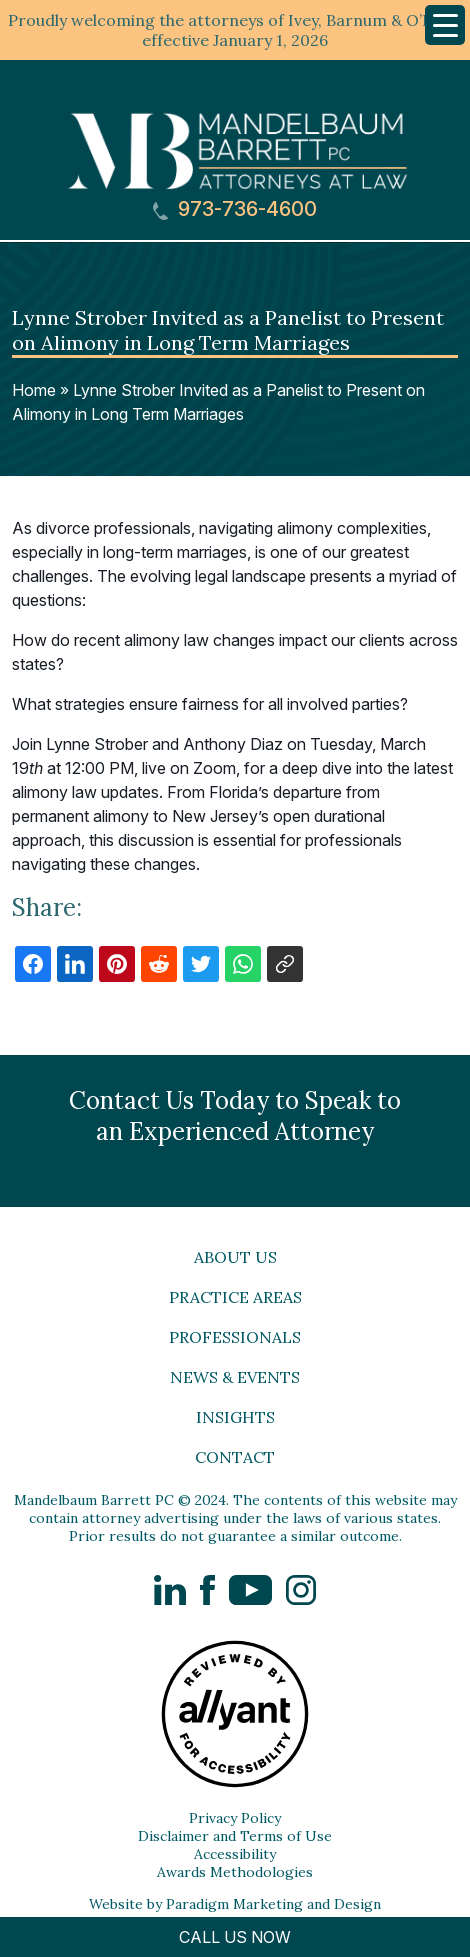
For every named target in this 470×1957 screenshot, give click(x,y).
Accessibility (235, 1854)
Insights (235, 1417)
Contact (235, 1457)
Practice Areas (235, 1297)
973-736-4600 (235, 209)
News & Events (235, 1377)
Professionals (235, 1337)
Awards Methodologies (235, 1872)
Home (34, 390)
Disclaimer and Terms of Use (235, 1836)
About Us (235, 1257)
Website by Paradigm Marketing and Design (235, 1904)
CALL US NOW (235, 1937)
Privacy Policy (235, 1818)
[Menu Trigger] (445, 25)
